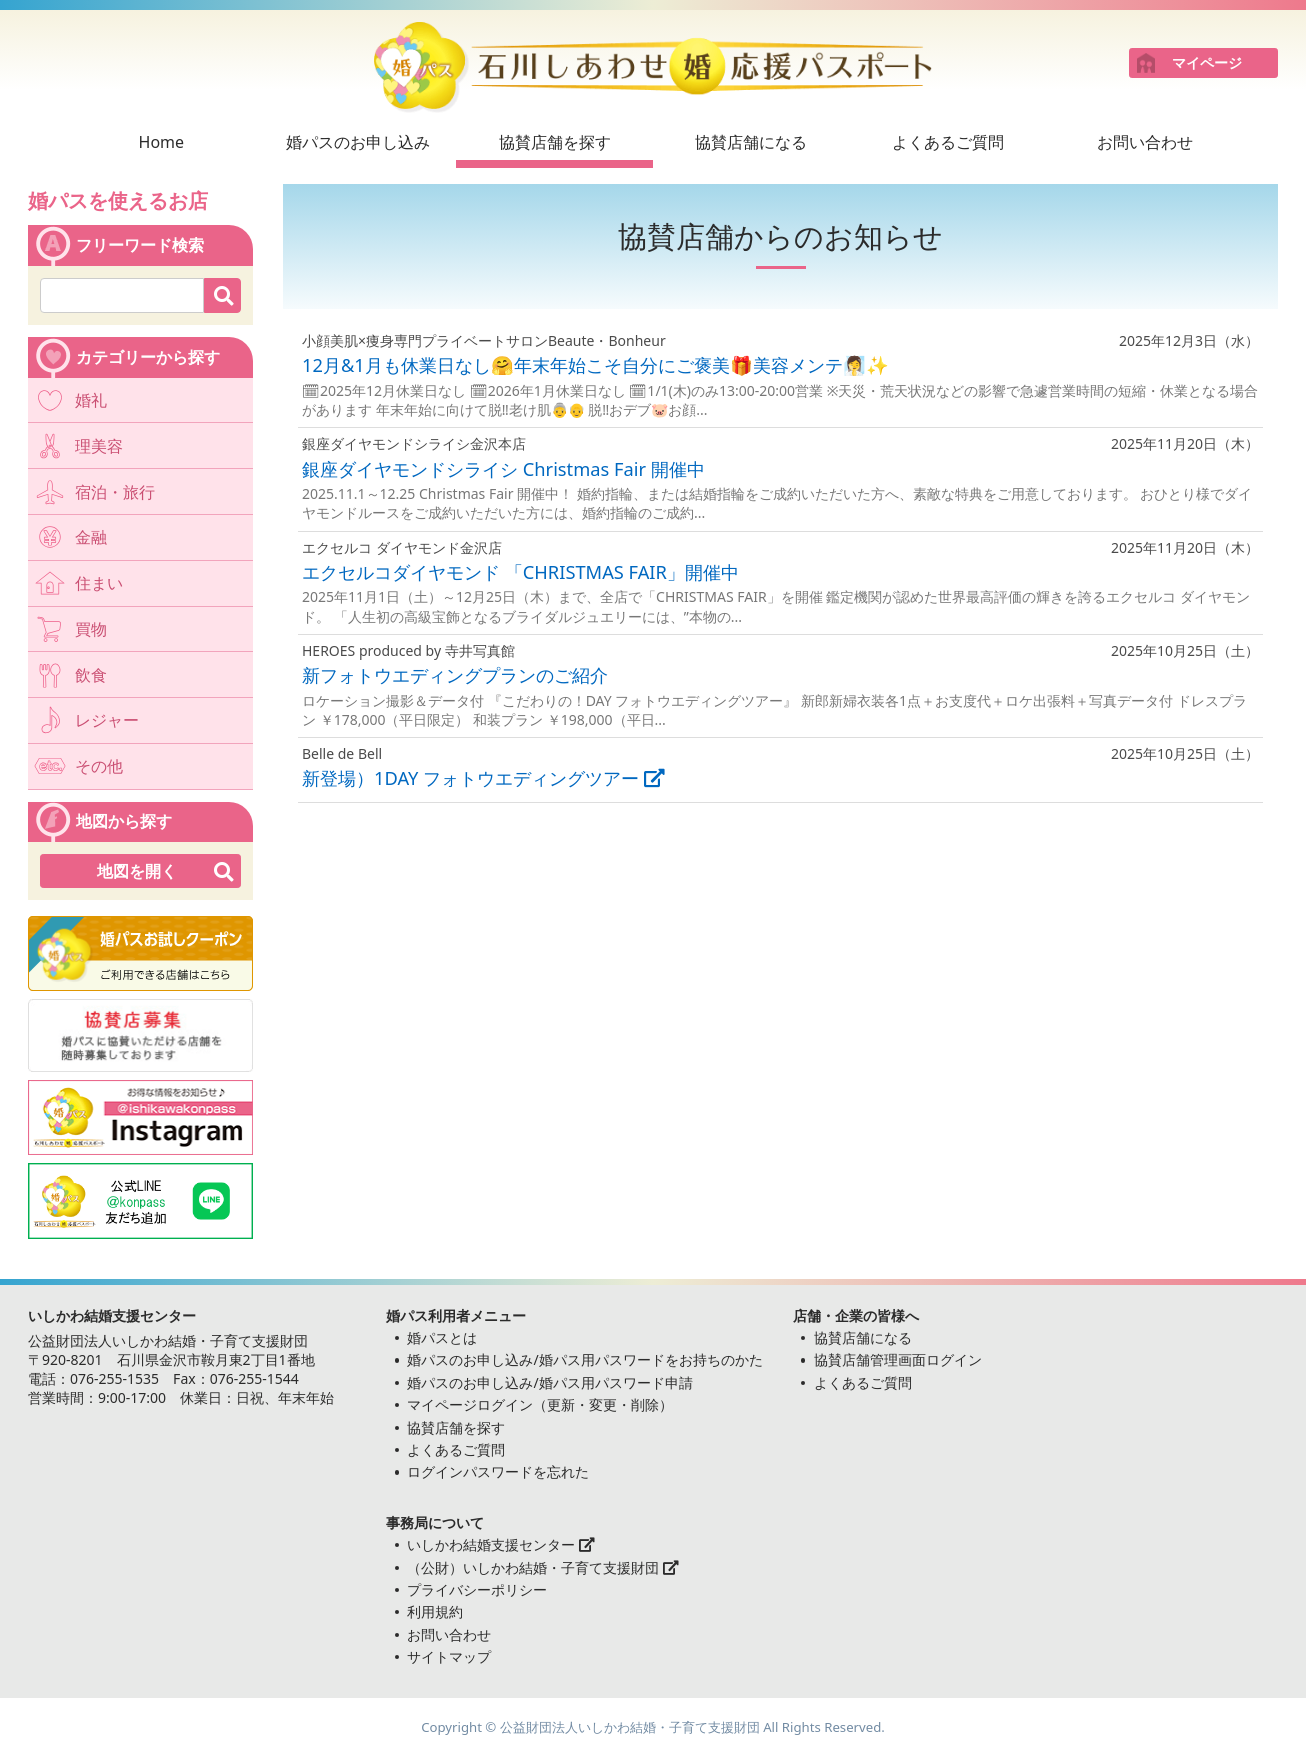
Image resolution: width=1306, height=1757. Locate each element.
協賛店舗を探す (555, 142)
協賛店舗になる (751, 142)
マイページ (1207, 62)
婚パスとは (442, 1337)
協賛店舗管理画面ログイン (898, 1359)
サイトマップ (449, 1656)
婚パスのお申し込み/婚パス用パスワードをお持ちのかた (584, 1359)
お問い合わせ (1145, 142)
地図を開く (137, 871)
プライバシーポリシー (477, 1589)
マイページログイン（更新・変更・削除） (540, 1404)
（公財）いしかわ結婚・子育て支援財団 (543, 1567)
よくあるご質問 (948, 142)
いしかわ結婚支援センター (501, 1544)
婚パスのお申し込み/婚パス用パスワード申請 (549, 1382)
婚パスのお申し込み (358, 142)
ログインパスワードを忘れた (498, 1471)
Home (162, 142)
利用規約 (435, 1611)
